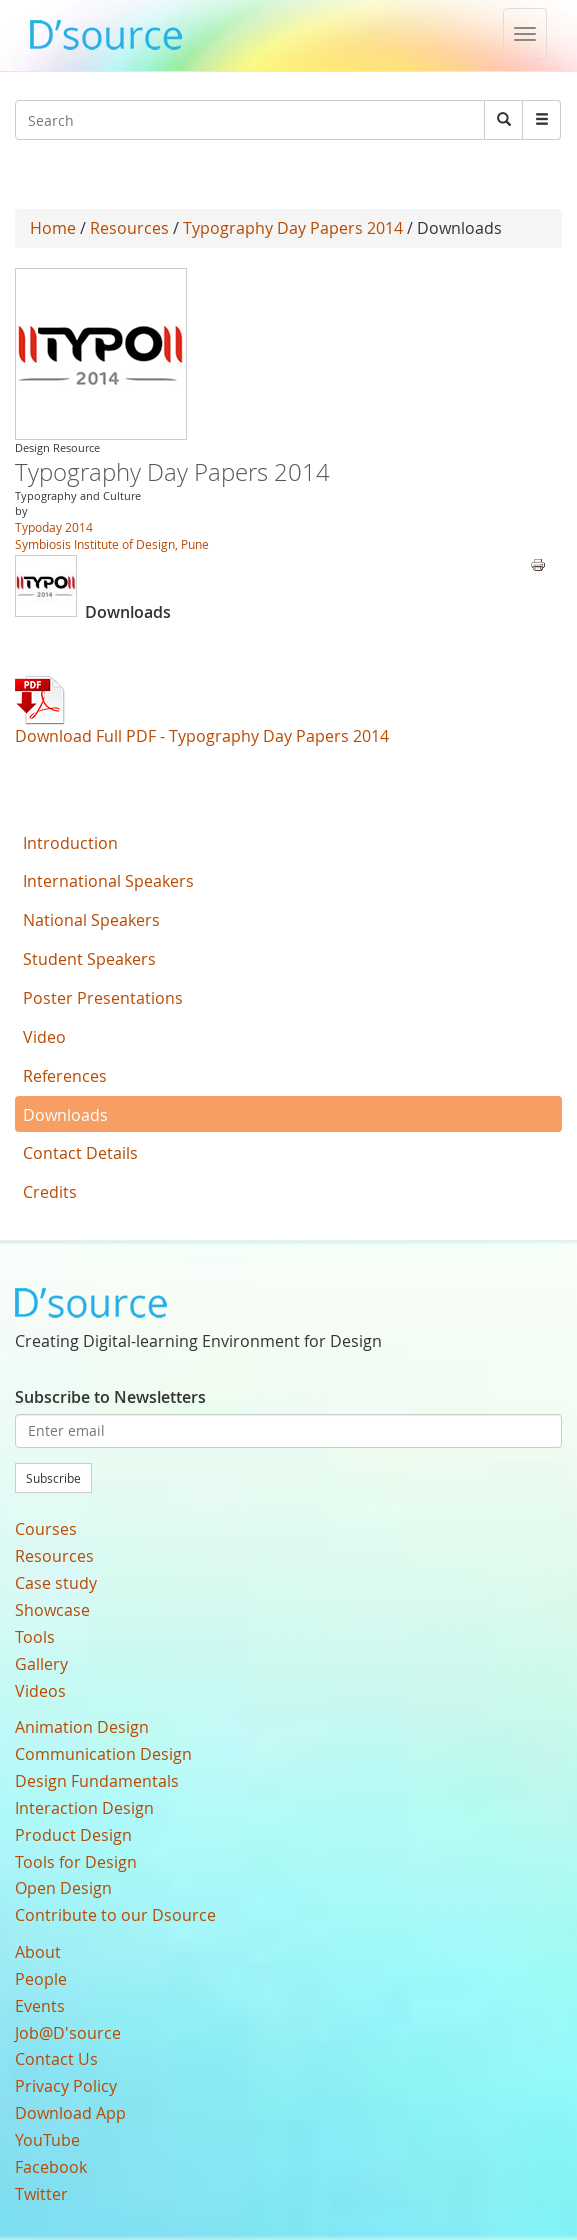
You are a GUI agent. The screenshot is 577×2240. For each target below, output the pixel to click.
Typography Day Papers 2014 (293, 228)
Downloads (65, 1115)
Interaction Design (84, 1808)
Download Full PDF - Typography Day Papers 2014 (202, 736)
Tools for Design (76, 1862)
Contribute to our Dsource (115, 1915)
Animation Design (82, 1727)
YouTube (47, 2140)
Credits (50, 1192)
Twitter (41, 2194)
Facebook (51, 2167)
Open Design (63, 1888)
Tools (35, 1637)
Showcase (52, 1610)
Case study (56, 1583)
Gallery (41, 1664)
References (65, 1076)
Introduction (70, 843)
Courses (46, 1529)
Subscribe (53, 1478)
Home (53, 228)
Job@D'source (68, 2033)
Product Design (73, 1835)
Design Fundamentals (97, 1781)
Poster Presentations (103, 998)
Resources (129, 228)
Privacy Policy (66, 2086)
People (41, 1979)
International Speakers (108, 881)
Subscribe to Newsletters (110, 1397)
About (38, 1952)
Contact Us (56, 2059)
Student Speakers (89, 959)
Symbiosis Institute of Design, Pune (112, 544)
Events (40, 2006)
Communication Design (103, 1754)
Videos (40, 1691)
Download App (70, 2113)
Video (44, 1037)
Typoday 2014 (54, 527)
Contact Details (80, 1153)
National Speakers (91, 920)
